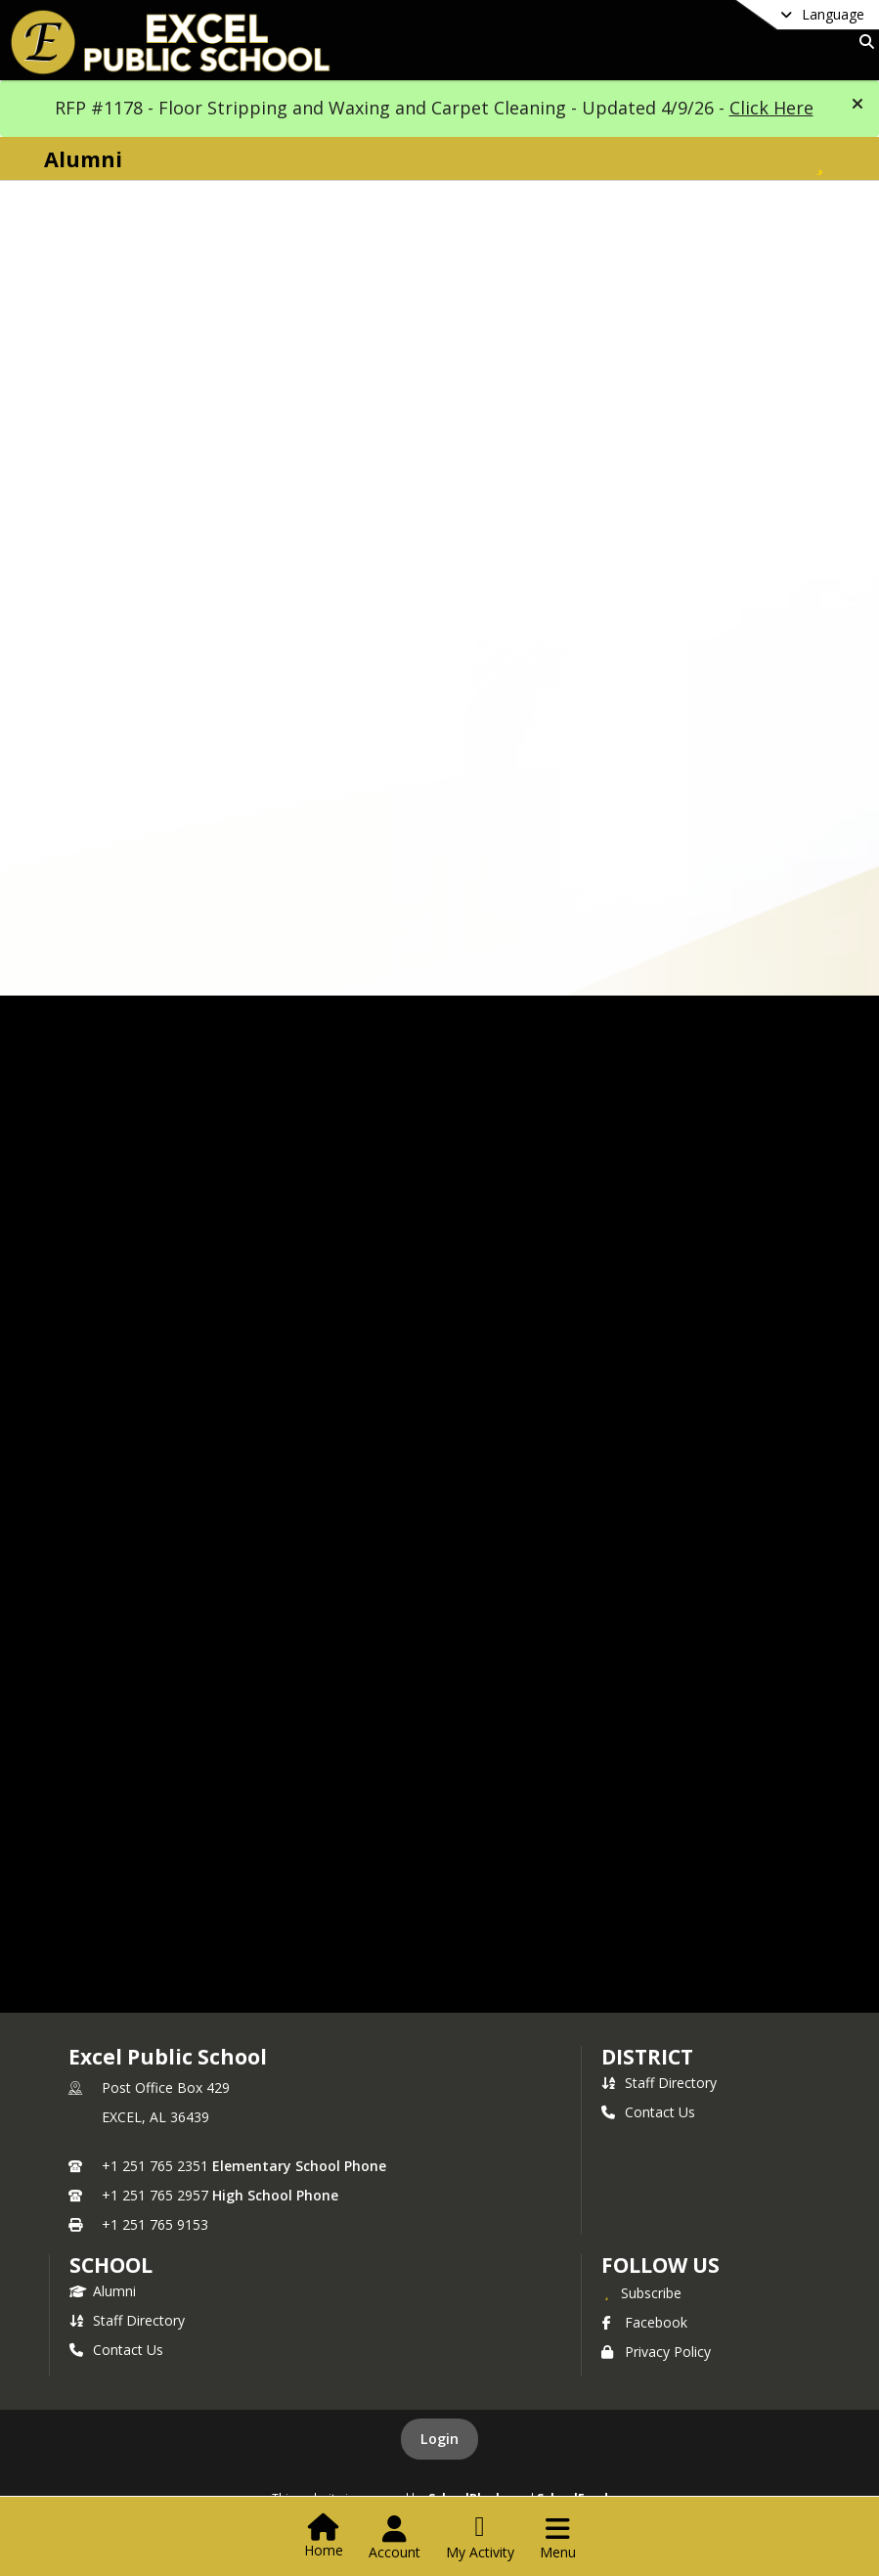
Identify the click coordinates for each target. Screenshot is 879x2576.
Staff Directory (659, 2082)
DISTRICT (647, 2056)
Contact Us (648, 2112)
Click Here (771, 107)
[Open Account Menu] (394, 2537)
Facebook (644, 2322)
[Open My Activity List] (480, 2537)
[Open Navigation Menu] (558, 2537)
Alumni (102, 2291)
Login (439, 2438)
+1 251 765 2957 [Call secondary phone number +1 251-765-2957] (155, 2195)
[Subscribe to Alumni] (819, 159)
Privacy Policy (656, 2351)
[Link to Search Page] (863, 41)
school (111, 2265)
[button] (857, 103)
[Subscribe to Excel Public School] (641, 2292)
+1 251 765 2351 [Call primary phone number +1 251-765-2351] (155, 2165)
